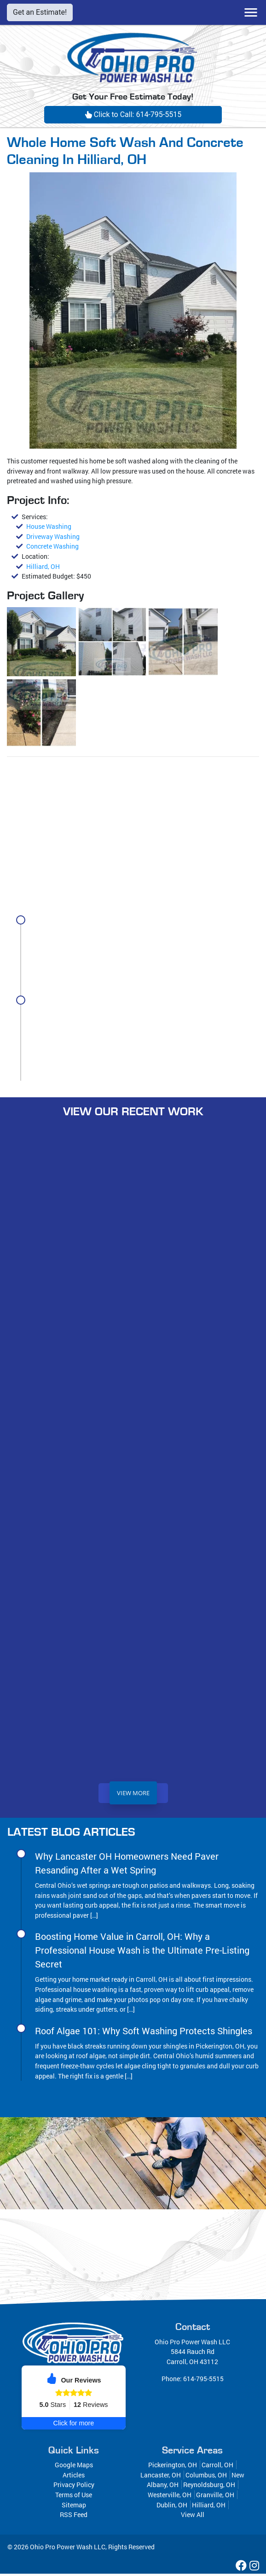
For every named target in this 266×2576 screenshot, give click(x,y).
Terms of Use (73, 2497)
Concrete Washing (52, 546)
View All (192, 2516)
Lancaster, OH (160, 2477)
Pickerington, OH (172, 2467)
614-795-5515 (203, 2381)
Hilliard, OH (43, 566)
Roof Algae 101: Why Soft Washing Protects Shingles (143, 2033)
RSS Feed (73, 2516)
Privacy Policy (73, 2486)
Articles (74, 2477)
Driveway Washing (53, 536)
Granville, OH (215, 2497)
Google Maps (74, 2467)
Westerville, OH (169, 2497)
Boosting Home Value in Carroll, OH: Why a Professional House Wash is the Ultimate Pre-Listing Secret (142, 1016)
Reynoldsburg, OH (209, 2486)
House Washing (48, 526)
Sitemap (74, 2506)
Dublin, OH (171, 2506)
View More (133, 1795)
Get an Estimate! (40, 12)
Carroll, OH (217, 2467)
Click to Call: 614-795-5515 (133, 114)
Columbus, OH (206, 2477)
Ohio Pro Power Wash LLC (67, 2549)
